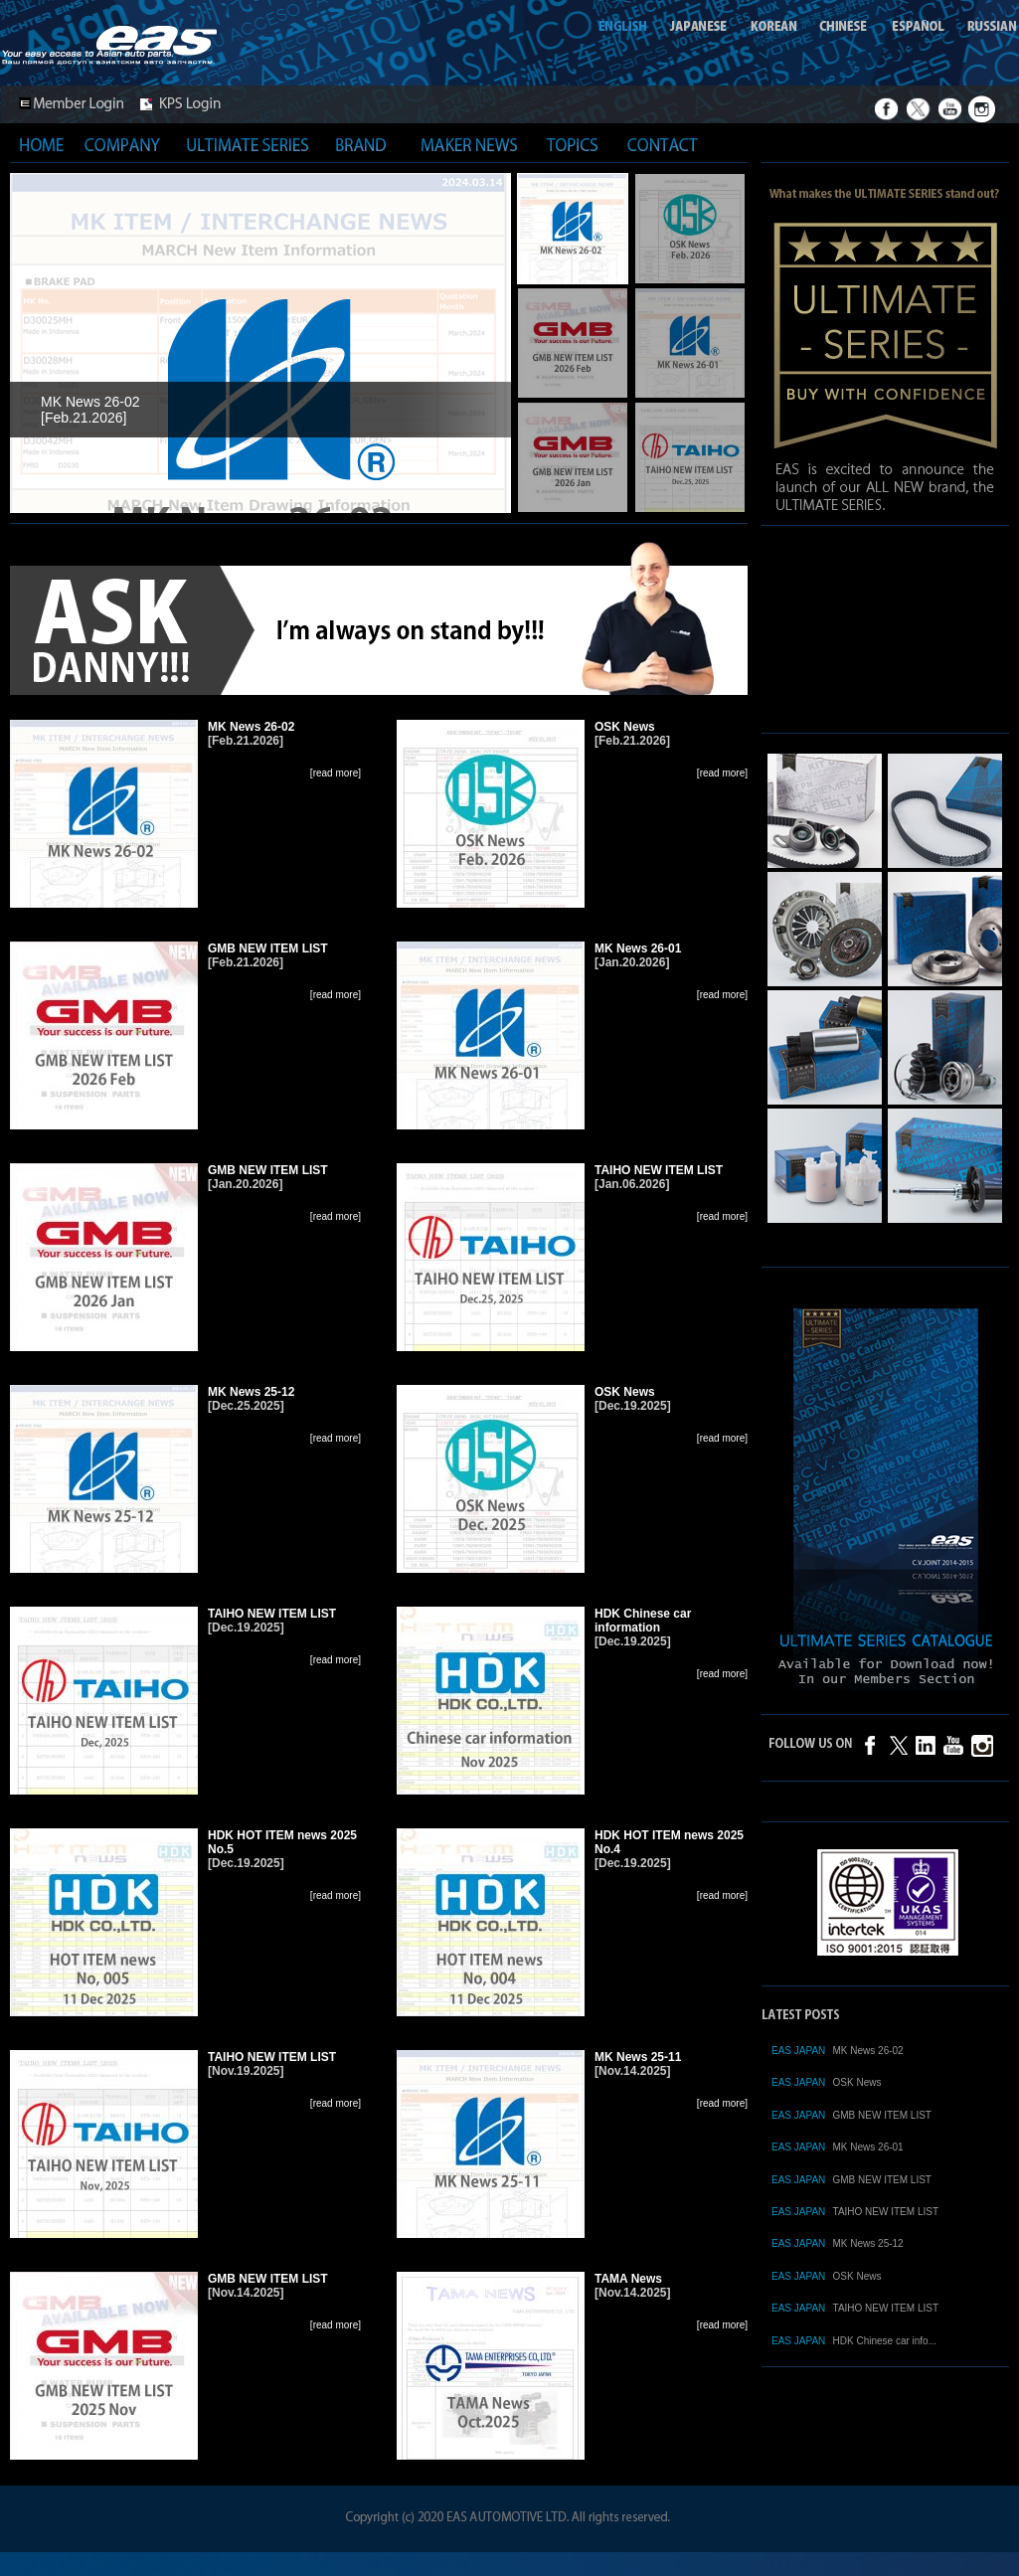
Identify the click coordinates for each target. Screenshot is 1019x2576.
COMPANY (123, 144)
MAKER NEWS (469, 144)
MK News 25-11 (637, 2057)
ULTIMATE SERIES (247, 144)
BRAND (360, 144)
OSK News (624, 727)
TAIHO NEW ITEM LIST (658, 1170)
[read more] (335, 773)
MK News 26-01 (637, 948)
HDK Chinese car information (642, 1620)
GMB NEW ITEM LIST (268, 948)
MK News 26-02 (251, 727)
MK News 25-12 (251, 1392)
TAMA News (628, 2279)
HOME (41, 144)
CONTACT (662, 144)
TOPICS (572, 144)
